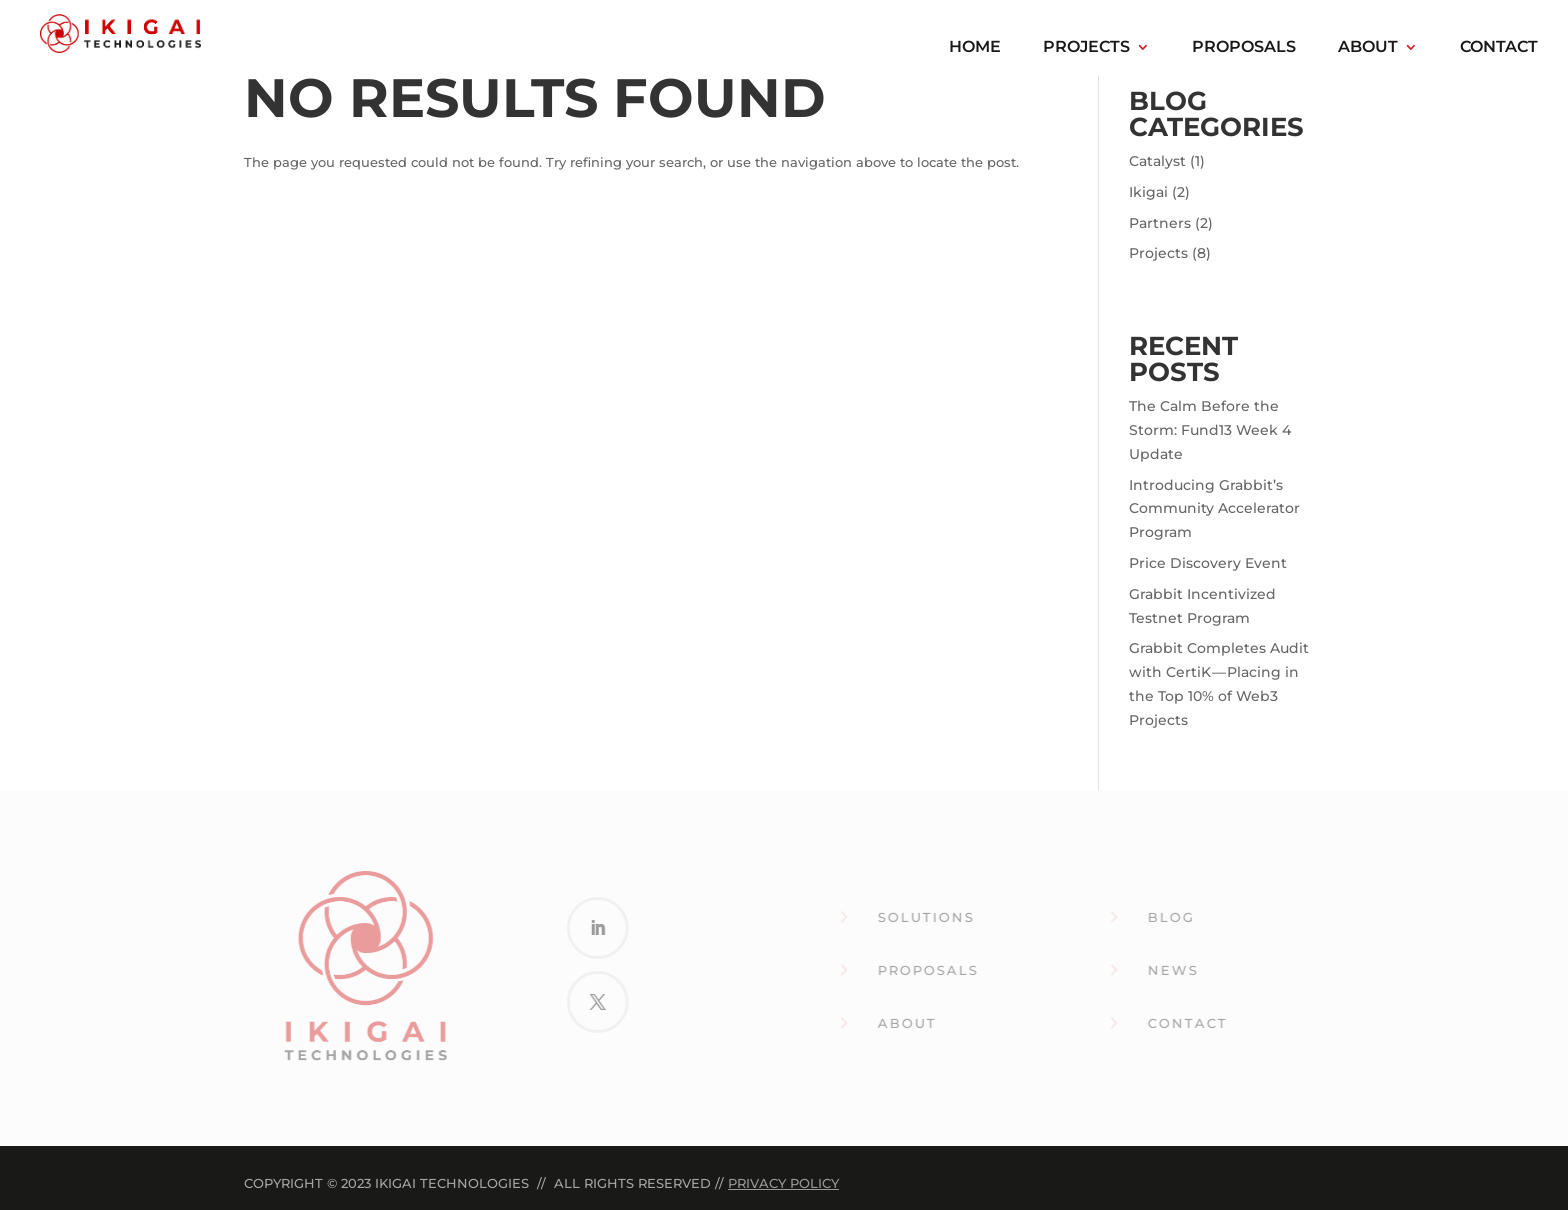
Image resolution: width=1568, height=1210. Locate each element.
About (1368, 48)
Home (975, 48)
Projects (1086, 48)
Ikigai (1148, 192)
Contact (1499, 48)
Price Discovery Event (1208, 563)
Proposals (1244, 48)
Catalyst (1157, 161)
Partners (1160, 223)
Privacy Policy (783, 1183)
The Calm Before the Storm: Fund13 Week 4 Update (1210, 430)
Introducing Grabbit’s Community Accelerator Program (1214, 509)
